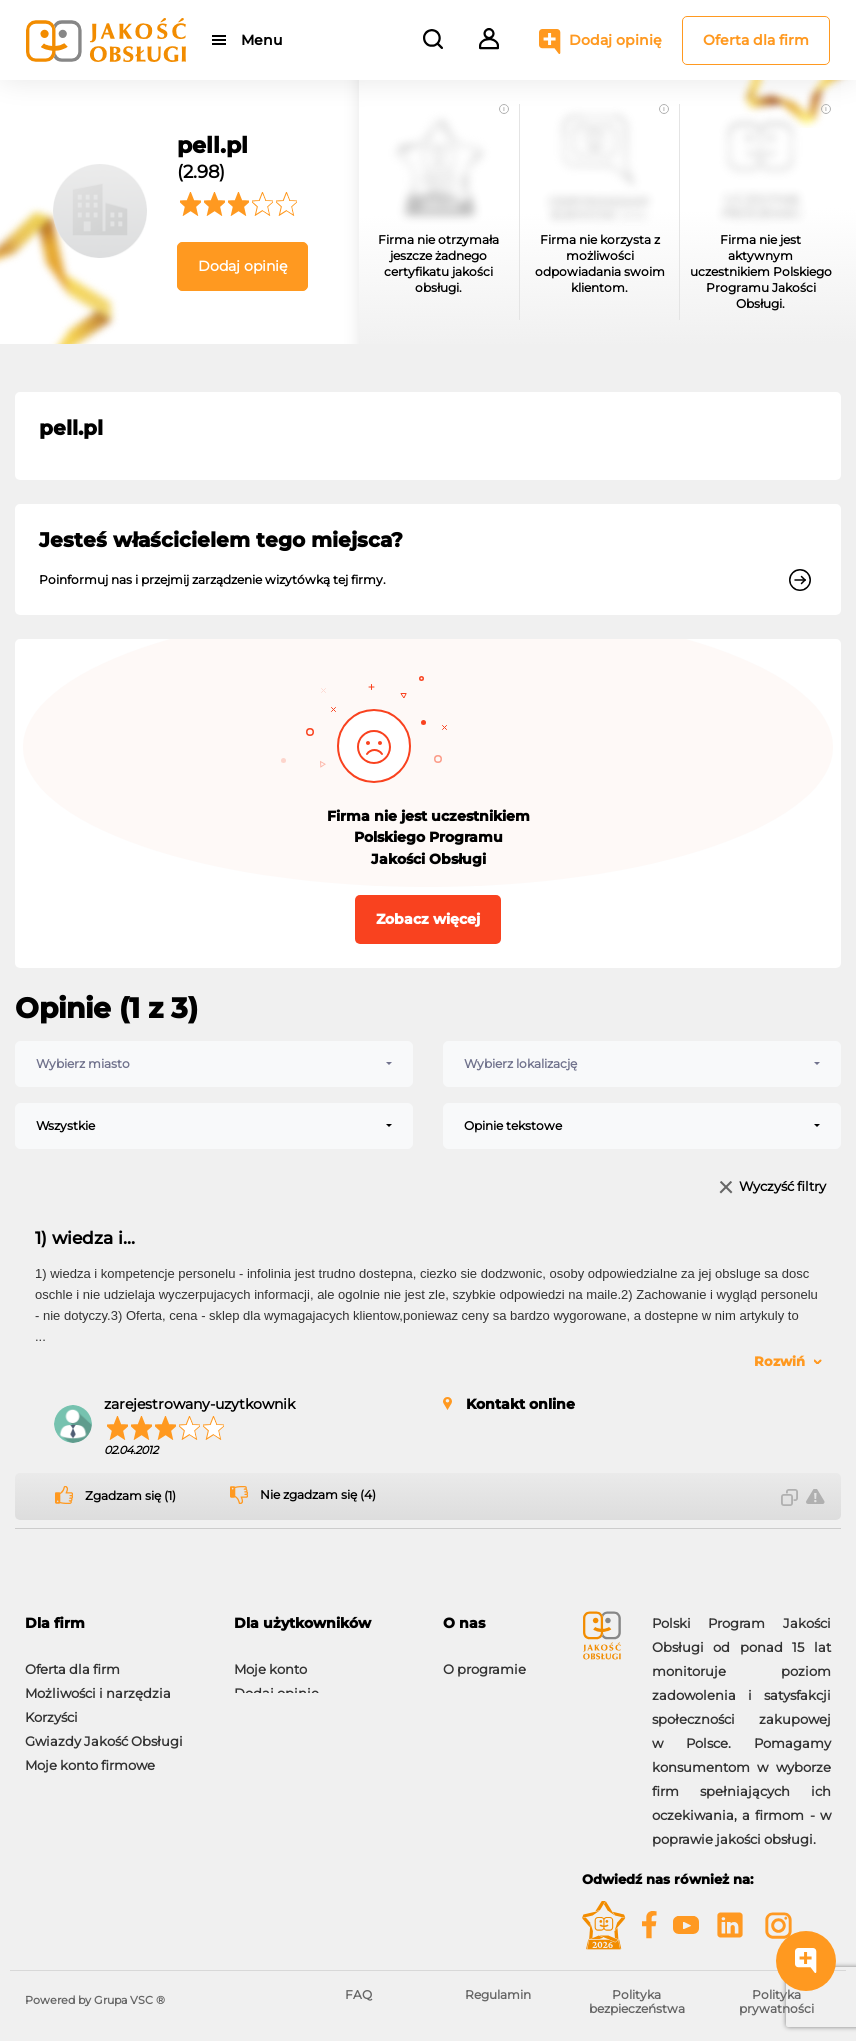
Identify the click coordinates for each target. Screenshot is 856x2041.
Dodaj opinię (615, 40)
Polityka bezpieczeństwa (637, 2001)
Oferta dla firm (756, 40)
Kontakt (469, 1683)
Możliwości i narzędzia (98, 1683)
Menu (262, 40)
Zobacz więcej (428, 919)
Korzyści (51, 1707)
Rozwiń (779, 1361)
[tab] (114, 1623)
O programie (484, 1659)
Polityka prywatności (776, 2001)
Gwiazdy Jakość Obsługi (104, 1731)
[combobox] (214, 1064)
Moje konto (270, 1659)
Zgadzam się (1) (130, 1496)
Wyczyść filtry (782, 1187)
